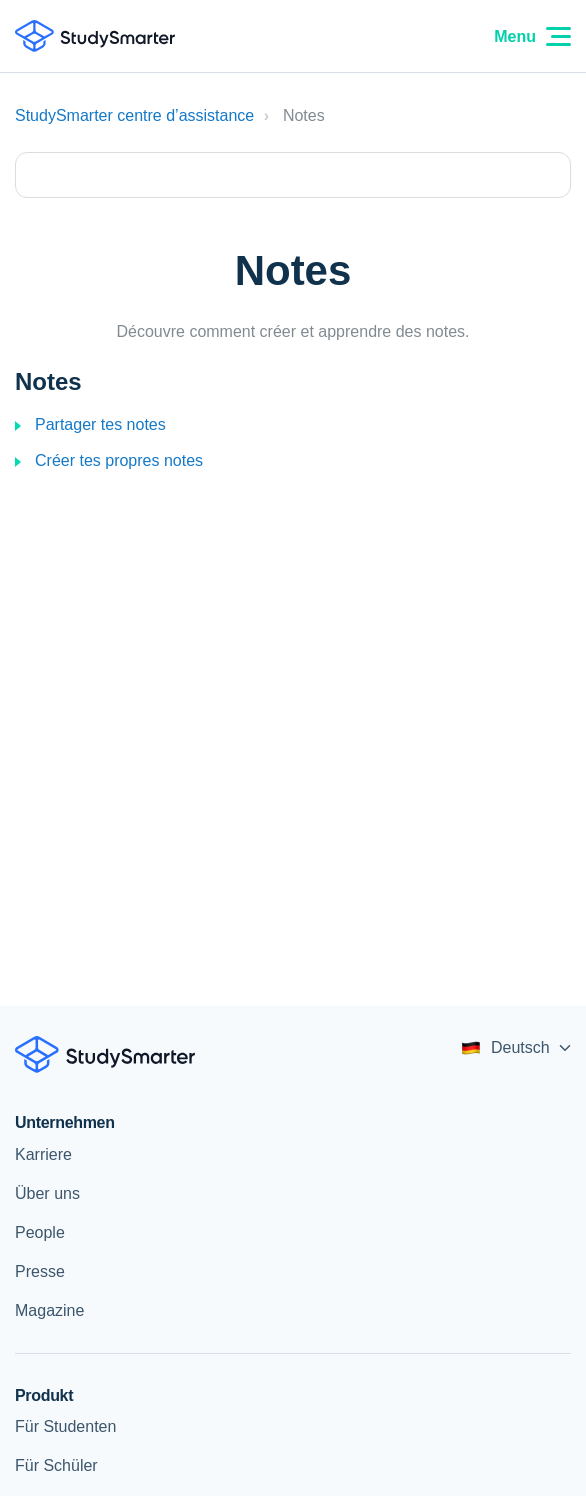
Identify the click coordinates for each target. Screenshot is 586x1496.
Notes (48, 381)
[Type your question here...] (293, 175)
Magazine (49, 1310)
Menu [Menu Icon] (532, 36)
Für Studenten (65, 1426)
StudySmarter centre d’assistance (134, 115)
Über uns (47, 1193)
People (40, 1232)
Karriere (43, 1154)
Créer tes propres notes (119, 460)
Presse (40, 1271)
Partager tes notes (100, 424)
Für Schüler (56, 1465)
